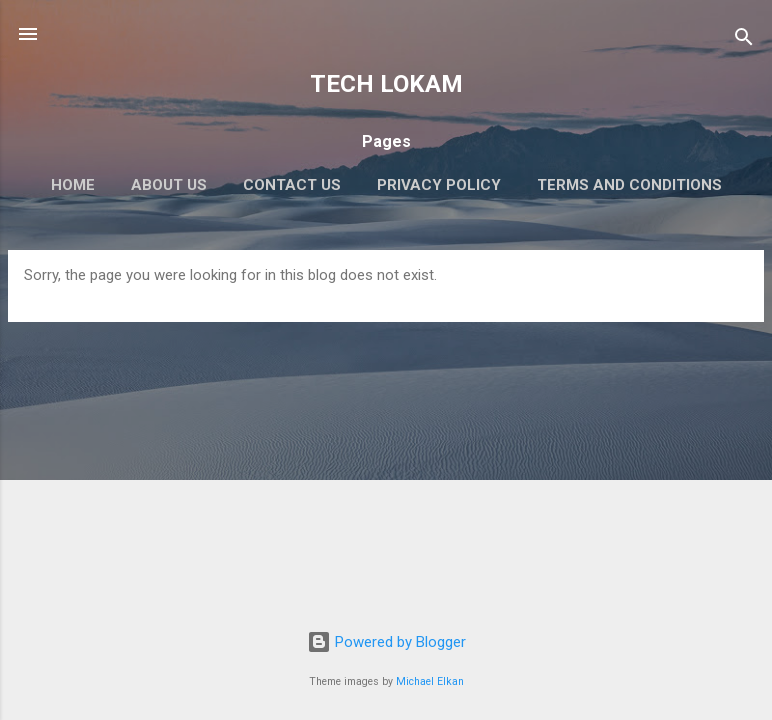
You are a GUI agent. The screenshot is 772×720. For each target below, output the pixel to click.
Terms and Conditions (629, 185)
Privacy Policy (439, 185)
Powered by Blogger (386, 642)
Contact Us (292, 185)
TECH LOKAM (386, 84)
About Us (169, 185)
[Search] (744, 40)
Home (73, 185)
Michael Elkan (430, 681)
